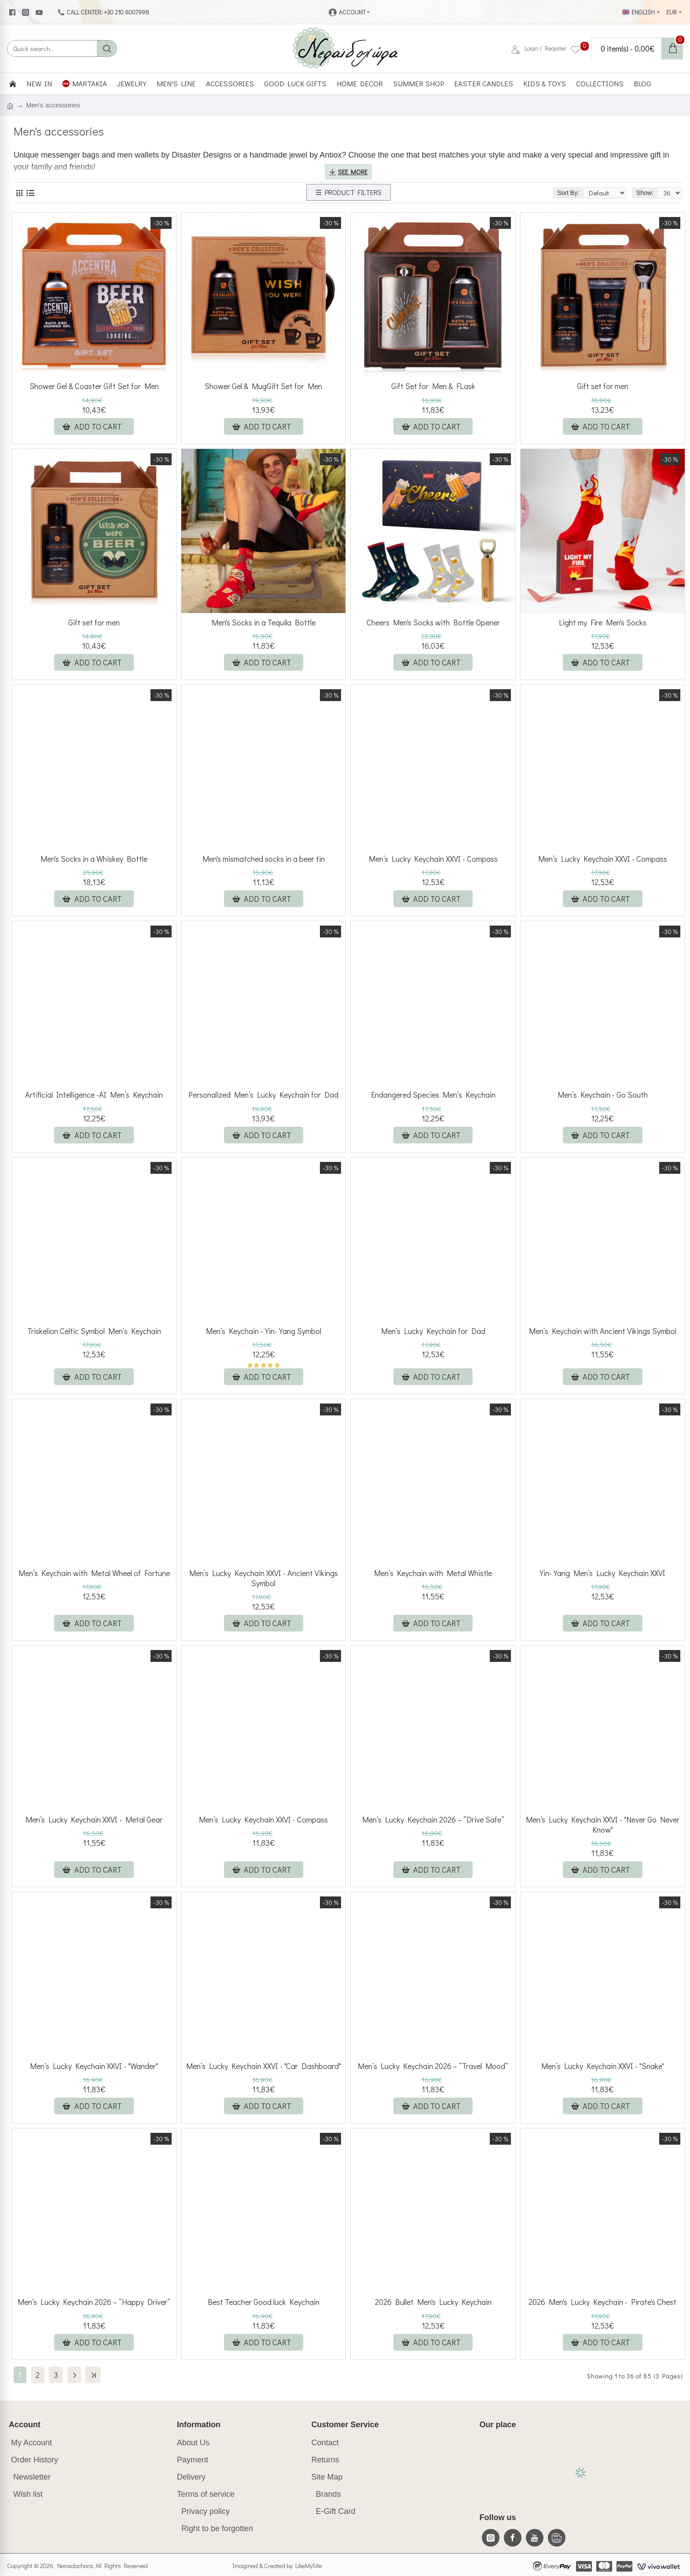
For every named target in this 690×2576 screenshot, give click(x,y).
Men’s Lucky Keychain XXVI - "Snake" (602, 2066)
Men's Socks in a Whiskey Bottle (93, 859)
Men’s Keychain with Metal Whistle (433, 1573)
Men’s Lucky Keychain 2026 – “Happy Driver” (94, 2302)
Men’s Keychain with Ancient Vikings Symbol (602, 1331)
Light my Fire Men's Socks (602, 622)
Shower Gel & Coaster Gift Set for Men (94, 386)
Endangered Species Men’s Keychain (433, 1095)
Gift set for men (602, 386)
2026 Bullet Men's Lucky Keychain (433, 2302)
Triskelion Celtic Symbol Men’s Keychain (94, 1331)
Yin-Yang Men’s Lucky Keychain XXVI (602, 1573)
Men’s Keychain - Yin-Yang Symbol (263, 1331)
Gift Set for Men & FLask (433, 386)
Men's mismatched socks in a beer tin (263, 859)
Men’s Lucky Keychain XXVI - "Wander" (94, 2066)
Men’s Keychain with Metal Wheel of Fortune (94, 1573)
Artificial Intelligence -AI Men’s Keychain (94, 1095)
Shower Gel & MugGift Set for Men (263, 386)
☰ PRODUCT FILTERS (349, 192)
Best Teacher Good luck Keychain (263, 2302)
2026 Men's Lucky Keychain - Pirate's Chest (602, 2302)
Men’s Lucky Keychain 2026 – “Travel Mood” (433, 2066)
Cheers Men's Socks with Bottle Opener (433, 622)
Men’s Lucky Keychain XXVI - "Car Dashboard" (263, 2066)
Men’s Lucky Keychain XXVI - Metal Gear (94, 1820)
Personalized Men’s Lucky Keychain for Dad (263, 1095)
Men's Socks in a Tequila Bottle (264, 622)
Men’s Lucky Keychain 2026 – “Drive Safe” (433, 1820)
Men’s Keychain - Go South (603, 1095)
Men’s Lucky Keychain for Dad (433, 1331)
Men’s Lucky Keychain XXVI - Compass (433, 859)
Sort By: (549, 192)
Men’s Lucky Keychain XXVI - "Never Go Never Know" (602, 1825)
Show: (644, 192)
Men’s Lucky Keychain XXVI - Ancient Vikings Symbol (263, 1578)
